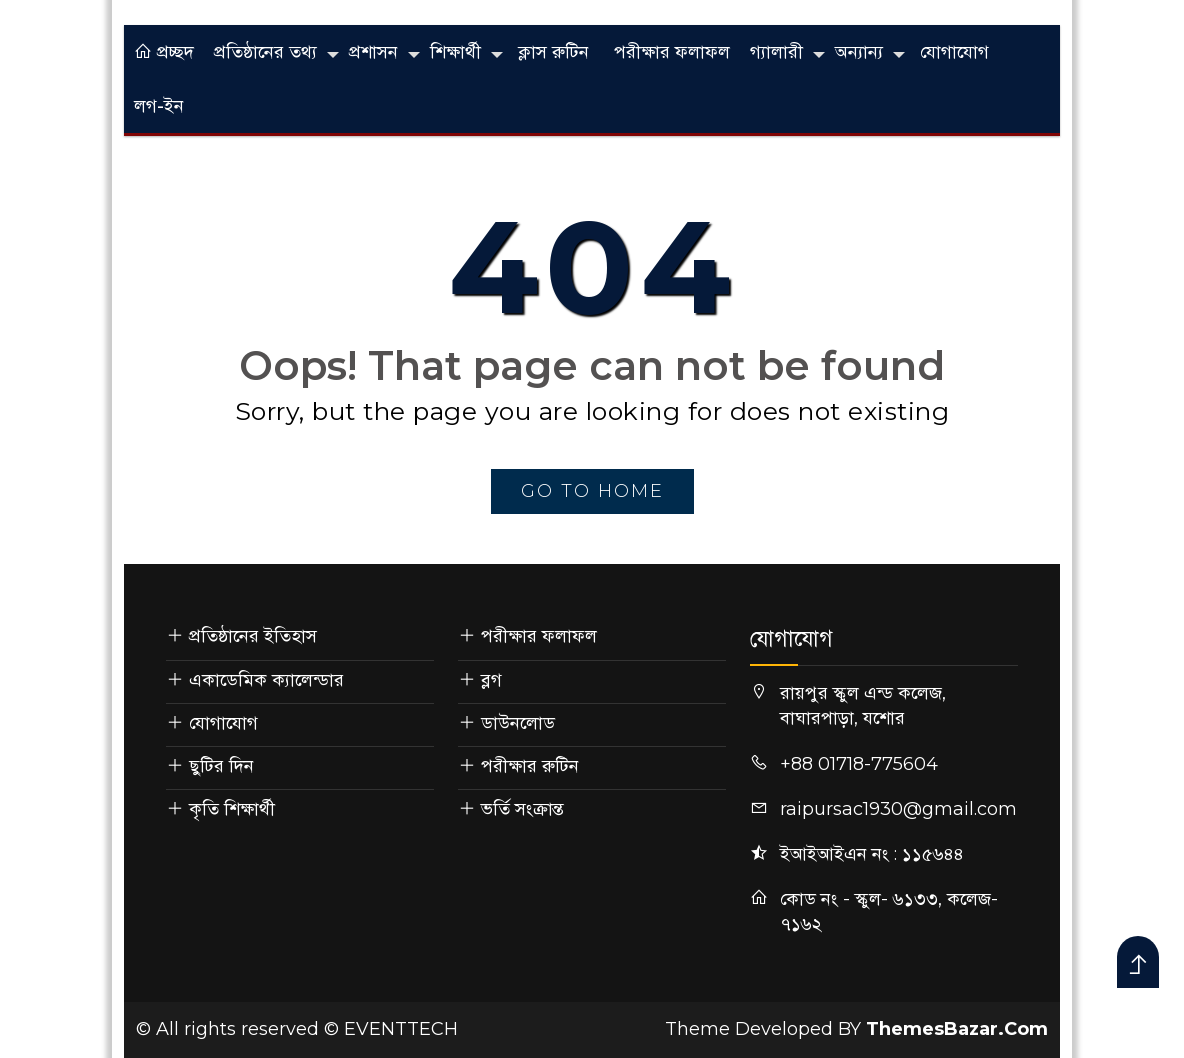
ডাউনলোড (518, 723)
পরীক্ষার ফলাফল (672, 52)
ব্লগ (491, 680)
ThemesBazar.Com (957, 1029)
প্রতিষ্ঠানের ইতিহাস (253, 636)
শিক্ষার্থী (455, 52)
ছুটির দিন (221, 766)
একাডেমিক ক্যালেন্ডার (266, 680)
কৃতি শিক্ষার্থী (232, 809)
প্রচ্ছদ (164, 52)
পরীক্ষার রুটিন (530, 766)
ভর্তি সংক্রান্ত (522, 809)
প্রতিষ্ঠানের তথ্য (265, 52)
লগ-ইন (159, 106)
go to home (592, 491)
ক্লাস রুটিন (553, 52)
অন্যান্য (859, 52)
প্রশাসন (373, 52)
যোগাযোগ (954, 52)
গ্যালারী (776, 52)
